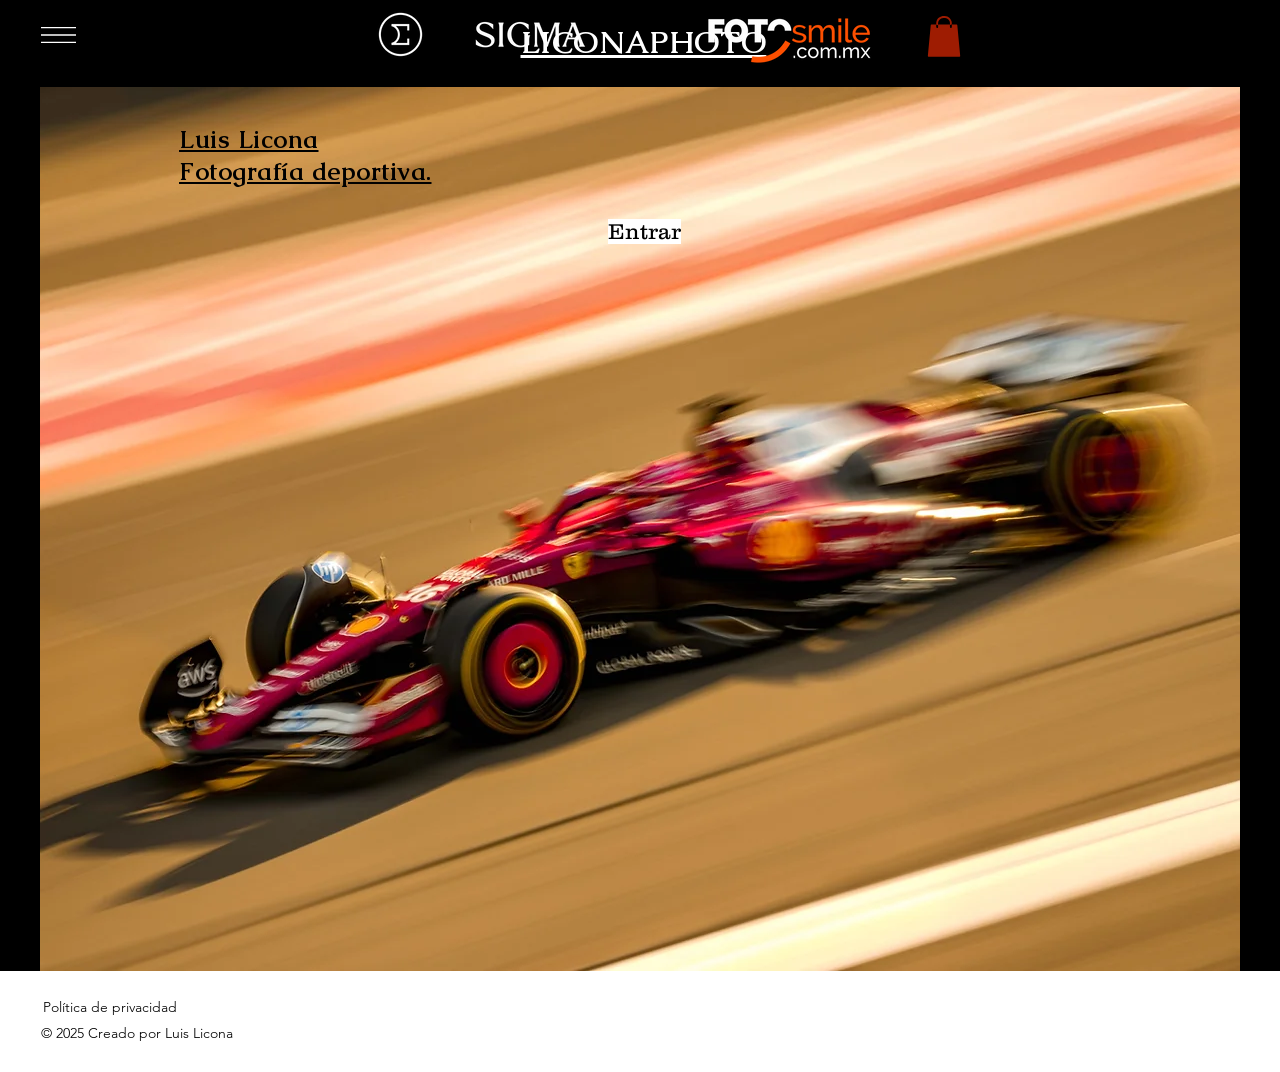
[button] (58, 35)
